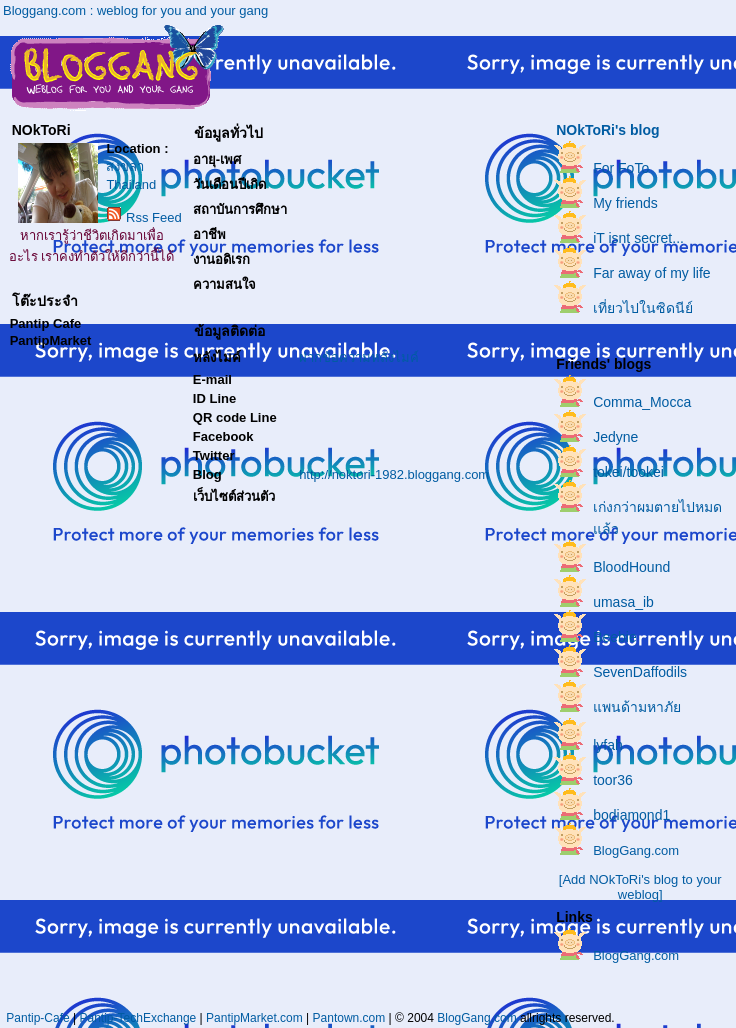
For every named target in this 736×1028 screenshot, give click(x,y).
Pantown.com (349, 1018)
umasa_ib (623, 602)
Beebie (615, 637)
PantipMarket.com (254, 1018)
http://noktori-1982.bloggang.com (394, 474)
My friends (625, 203)
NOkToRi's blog (607, 130)
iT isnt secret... (638, 238)
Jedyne (615, 437)
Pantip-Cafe (37, 1018)
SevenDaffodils (640, 672)
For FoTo (621, 168)
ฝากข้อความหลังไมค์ (359, 357)
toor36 (613, 780)
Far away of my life (651, 273)
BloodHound (631, 567)
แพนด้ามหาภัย (637, 707)
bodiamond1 (631, 815)
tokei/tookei (628, 472)
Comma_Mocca (642, 402)
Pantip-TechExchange (138, 1018)
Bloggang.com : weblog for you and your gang (135, 10)
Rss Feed (154, 217)
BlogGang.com (636, 850)
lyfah (608, 745)
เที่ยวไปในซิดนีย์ (643, 308)
